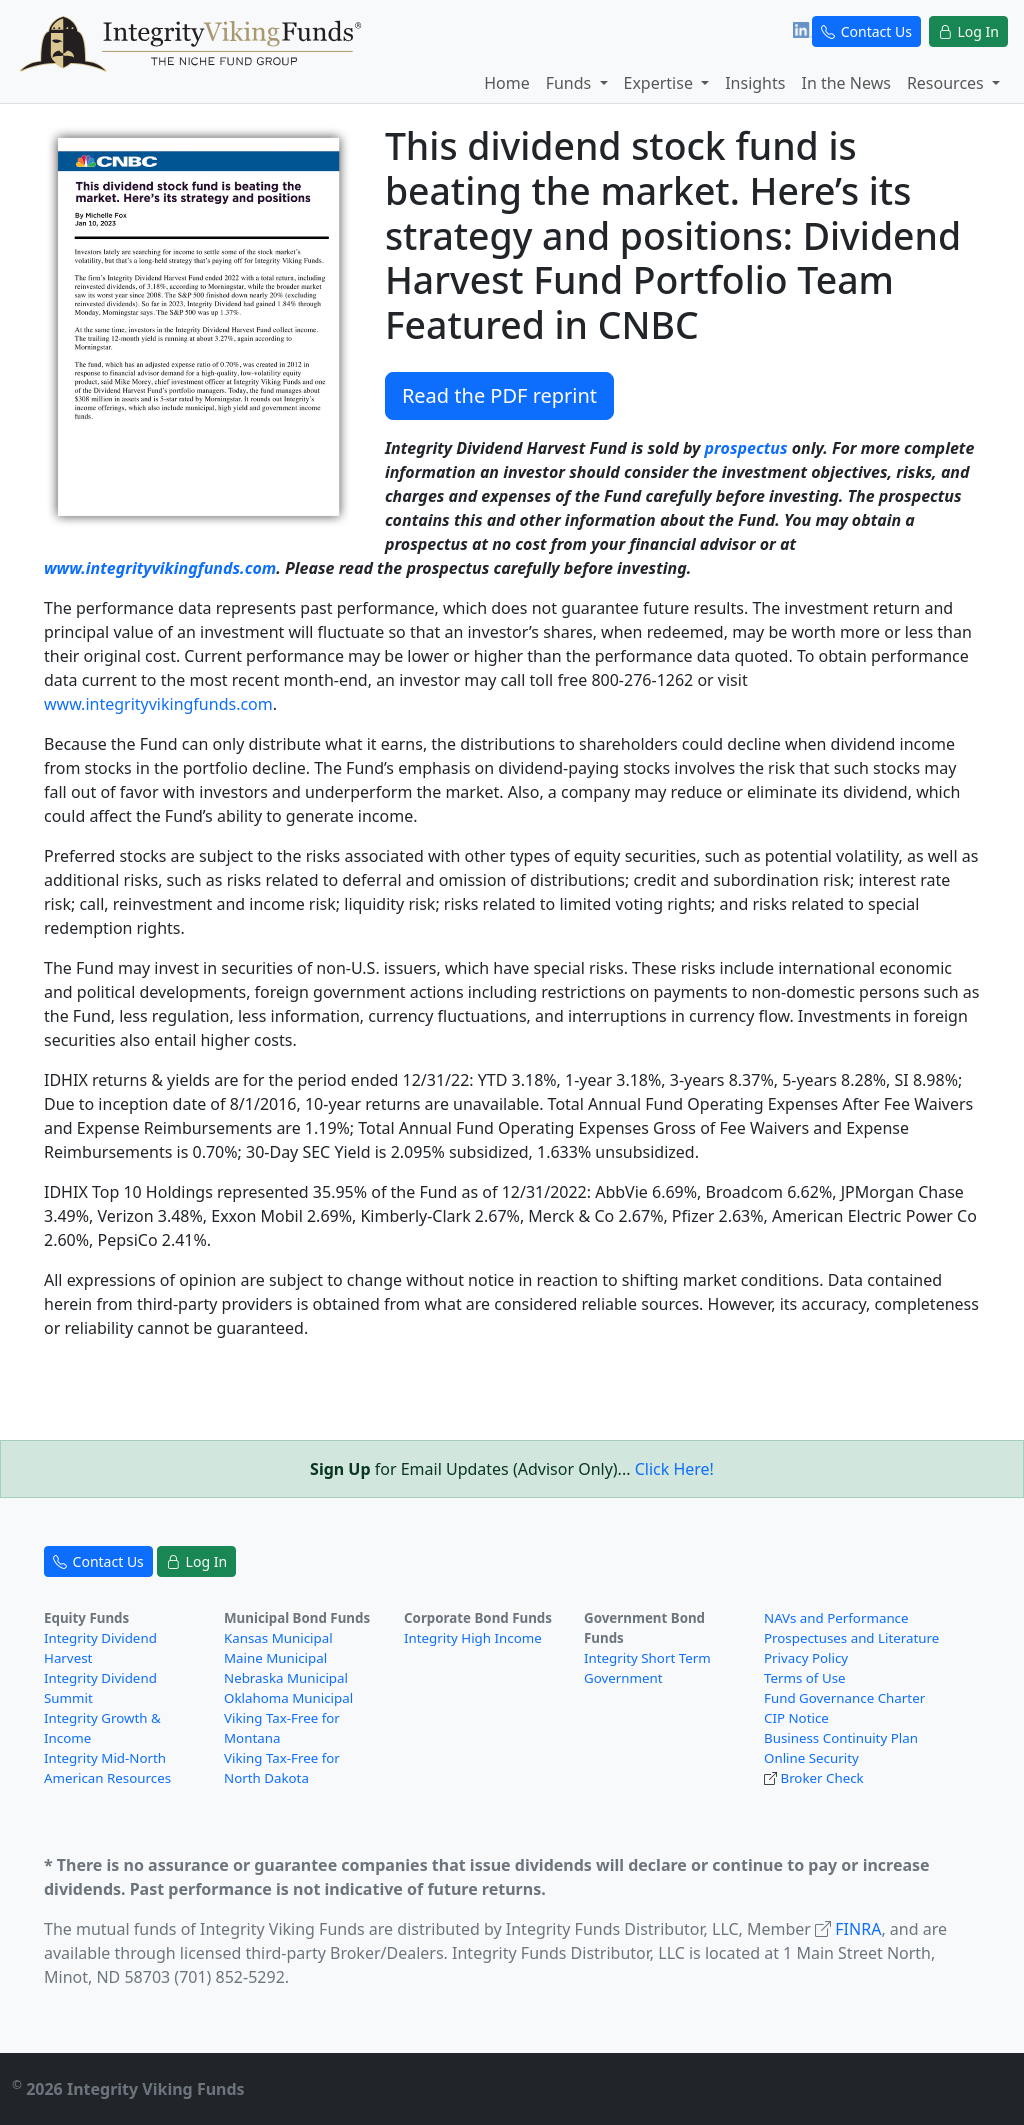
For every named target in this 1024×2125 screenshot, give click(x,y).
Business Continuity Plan (841, 1738)
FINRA (858, 1929)
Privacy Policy (806, 1658)
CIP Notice (796, 1718)
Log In (968, 31)
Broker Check (821, 1778)
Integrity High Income (473, 1638)
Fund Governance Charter (844, 1698)
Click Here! (674, 1469)
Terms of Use (805, 1678)
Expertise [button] (661, 83)
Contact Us (866, 31)
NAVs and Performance (836, 1618)
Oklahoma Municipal (288, 1698)
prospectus (746, 448)
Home (507, 83)
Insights (755, 83)
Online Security (811, 1758)
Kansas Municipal (278, 1638)
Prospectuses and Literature (851, 1638)
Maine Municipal (275, 1658)
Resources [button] (947, 83)
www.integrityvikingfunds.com (160, 568)
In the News (845, 83)
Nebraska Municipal (286, 1678)
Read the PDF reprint (499, 395)
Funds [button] (571, 83)
